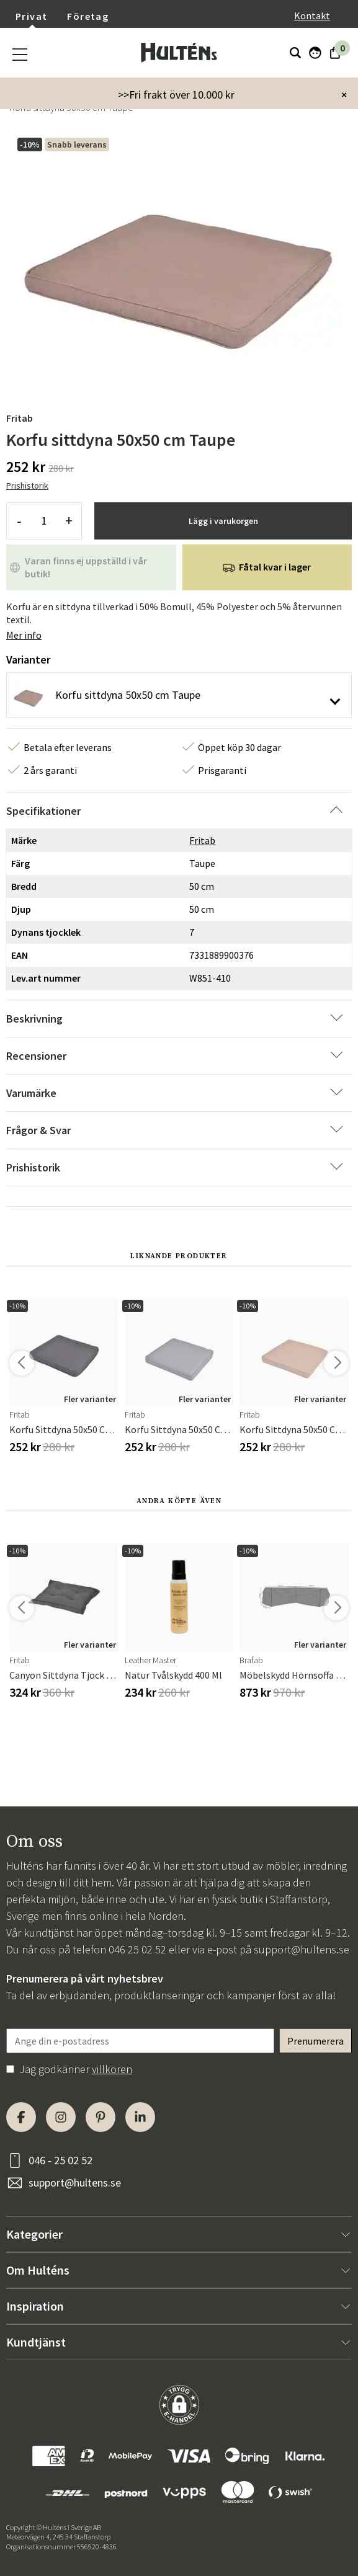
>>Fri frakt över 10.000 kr (176, 94)
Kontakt (312, 15)
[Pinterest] (100, 2117)
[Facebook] (21, 2117)
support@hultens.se (301, 1949)
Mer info (24, 635)
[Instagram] (61, 2117)
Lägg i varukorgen (223, 520)
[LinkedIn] (140, 2117)
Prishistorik (27, 485)
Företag (88, 16)
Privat (31, 16)
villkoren (112, 2069)
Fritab (19, 418)
